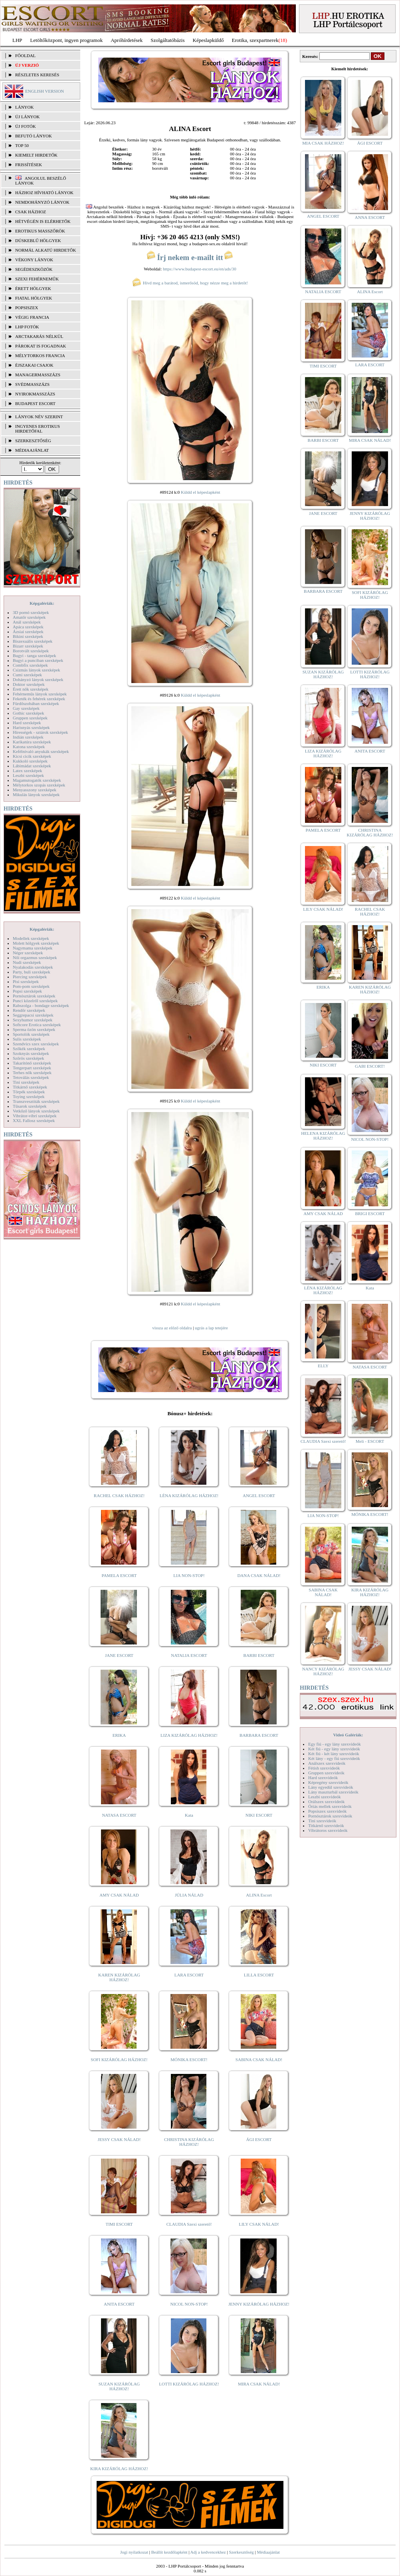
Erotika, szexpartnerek (255, 40)
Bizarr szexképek (28, 646)
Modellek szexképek (31, 938)
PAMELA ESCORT (119, 1575)
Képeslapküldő (208, 40)
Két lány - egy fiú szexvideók (334, 1758)
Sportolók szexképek (31, 1034)
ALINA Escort (258, 1895)
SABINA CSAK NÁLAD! (259, 2059)
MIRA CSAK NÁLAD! (259, 2383)
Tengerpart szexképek (32, 1067)
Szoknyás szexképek (31, 1053)
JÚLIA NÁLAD (189, 1895)
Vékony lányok (34, 259)
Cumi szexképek (27, 674)
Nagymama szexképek (32, 947)
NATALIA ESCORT (189, 1655)
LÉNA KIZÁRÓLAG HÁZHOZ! (189, 1495)
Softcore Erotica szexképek (37, 1024)
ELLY (323, 1365)
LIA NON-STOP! (188, 1575)
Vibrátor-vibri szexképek (34, 1115)
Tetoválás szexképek (31, 1077)
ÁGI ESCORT (259, 2139)
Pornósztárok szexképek (34, 995)
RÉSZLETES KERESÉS (37, 74)
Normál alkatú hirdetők (45, 250)
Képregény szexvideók (328, 1782)
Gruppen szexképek (30, 717)
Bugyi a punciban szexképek (38, 660)
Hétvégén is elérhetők (43, 221)
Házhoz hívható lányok (44, 192)
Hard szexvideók (323, 1777)
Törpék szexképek (29, 1091)
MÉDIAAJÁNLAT (32, 450)
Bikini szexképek (28, 636)
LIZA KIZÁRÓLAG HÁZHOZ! (189, 1735)
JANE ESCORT (119, 1655)
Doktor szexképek (29, 684)
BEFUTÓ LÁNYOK (33, 135)
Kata (189, 1815)
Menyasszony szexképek (34, 789)
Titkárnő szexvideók (326, 1825)
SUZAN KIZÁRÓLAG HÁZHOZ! (119, 2386)
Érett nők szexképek (30, 689)
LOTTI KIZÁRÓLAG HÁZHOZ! (189, 2383)
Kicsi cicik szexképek (32, 756)
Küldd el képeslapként (200, 492)
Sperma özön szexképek (34, 1029)
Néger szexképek (28, 952)
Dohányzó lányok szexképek (38, 679)
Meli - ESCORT (370, 1441)
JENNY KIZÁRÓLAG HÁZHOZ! (258, 2304)
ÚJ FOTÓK (25, 126)
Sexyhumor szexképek (32, 1019)
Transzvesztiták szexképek (36, 1101)
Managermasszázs (37, 374)
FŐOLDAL (25, 55)
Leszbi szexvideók (324, 1796)
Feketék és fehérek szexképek (39, 698)
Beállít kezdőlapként (169, 2552)
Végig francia (32, 317)
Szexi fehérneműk (37, 278)
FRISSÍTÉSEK (28, 164)
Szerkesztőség (241, 2552)
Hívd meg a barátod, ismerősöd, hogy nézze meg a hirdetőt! (190, 282)
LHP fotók (27, 326)
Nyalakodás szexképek (33, 967)
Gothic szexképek (28, 713)
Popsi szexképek (27, 991)
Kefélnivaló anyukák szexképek (41, 751)
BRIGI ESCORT (369, 1213)
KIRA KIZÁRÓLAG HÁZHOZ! (119, 2468)
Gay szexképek (26, 708)
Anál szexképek (27, 622)
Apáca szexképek (28, 626)
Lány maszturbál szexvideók (333, 1791)
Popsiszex (26, 307)
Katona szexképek (29, 746)
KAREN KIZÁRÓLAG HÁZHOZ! (119, 1977)
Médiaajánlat (268, 2552)
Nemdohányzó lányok (42, 202)
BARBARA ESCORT (259, 1735)
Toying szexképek (29, 1096)
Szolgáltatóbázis (167, 40)
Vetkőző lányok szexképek (36, 1110)
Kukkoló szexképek (30, 761)
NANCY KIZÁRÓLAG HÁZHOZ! (323, 1671)
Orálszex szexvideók (326, 1801)
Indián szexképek (28, 737)
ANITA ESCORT (119, 2304)
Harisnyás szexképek (31, 727)
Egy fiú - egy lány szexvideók (334, 1744)
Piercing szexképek (30, 976)
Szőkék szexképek (29, 1048)
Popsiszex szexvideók (327, 1811)
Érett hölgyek (33, 288)
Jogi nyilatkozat (134, 2552)
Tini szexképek (26, 1082)
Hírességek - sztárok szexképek (40, 732)
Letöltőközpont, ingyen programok (66, 40)
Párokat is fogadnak (40, 346)
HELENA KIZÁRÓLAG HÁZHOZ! (323, 1135)
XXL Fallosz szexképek (34, 1120)
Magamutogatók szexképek (37, 780)
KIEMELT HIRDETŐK (36, 155)
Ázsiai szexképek (28, 631)
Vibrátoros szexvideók (328, 1830)
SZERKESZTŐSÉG (33, 440)
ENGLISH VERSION (44, 91)
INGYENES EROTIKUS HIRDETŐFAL (37, 428)
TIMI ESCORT (119, 2224)
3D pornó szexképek (31, 612)
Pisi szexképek (26, 981)
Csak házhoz (30, 211)
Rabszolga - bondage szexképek (41, 1005)
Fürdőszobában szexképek (36, 703)
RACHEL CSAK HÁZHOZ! (119, 1495)
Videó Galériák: (348, 1734)
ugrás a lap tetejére (211, 1327)
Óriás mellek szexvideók (330, 1806)
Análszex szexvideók (326, 1763)
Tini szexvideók (322, 1820)
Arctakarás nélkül (39, 336)
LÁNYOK (24, 107)
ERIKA (119, 1735)
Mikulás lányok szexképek (36, 794)
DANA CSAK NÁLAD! (258, 1575)
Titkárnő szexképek (30, 1086)
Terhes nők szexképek (32, 1072)
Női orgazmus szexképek (35, 957)
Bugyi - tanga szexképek (34, 655)
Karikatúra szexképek (32, 741)
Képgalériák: (42, 603)
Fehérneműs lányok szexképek (40, 693)
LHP (17, 40)
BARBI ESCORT (259, 1655)
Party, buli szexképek (31, 971)
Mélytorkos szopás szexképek (39, 785)
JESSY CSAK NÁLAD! (119, 2139)
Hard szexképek (27, 722)
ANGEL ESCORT (259, 1495)
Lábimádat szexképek (32, 765)
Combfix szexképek (30, 665)
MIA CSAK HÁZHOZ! (323, 143)
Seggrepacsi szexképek (33, 1015)
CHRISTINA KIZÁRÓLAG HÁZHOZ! (189, 2142)
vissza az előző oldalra (172, 1327)
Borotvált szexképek (31, 650)
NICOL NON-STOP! (189, 2304)
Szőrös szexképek (28, 1058)
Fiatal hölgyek (33, 298)
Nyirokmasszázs (35, 393)
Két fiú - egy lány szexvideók (334, 1748)
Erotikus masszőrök (40, 230)
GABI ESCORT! (370, 1066)
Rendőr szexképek (29, 1010)
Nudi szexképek (27, 962)
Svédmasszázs (32, 384)
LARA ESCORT (189, 1974)
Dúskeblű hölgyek (38, 240)
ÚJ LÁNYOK (27, 116)
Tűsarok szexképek (30, 1106)
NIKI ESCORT (259, 1815)
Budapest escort (35, 403)
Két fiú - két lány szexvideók (333, 1753)
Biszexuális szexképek (32, 641)
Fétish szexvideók (324, 1768)
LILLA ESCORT (259, 1974)
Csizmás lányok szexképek (36, 669)
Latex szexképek (27, 770)
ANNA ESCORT (370, 217)
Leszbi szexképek (28, 775)
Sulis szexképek (27, 1039)
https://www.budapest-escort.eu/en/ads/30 (199, 268)
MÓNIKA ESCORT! (189, 2059)
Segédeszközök (34, 269)
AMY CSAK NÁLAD (119, 1895)
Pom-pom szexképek (31, 986)
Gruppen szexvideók (326, 1772)
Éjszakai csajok (34, 365)
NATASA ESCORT (119, 1815)
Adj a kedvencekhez (208, 2552)
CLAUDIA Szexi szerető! (189, 2224)
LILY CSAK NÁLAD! (259, 2224)
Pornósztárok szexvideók (330, 1815)
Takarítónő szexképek (32, 1063)
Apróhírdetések (127, 40)
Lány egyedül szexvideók (330, 1787)
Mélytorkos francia (40, 355)
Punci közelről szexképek (35, 1000)
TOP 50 (22, 145)
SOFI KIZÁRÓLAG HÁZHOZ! (119, 2059)
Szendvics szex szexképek (36, 1043)
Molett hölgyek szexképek (36, 943)
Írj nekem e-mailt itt (190, 257)
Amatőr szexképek (29, 617)
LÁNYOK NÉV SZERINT (39, 416)
